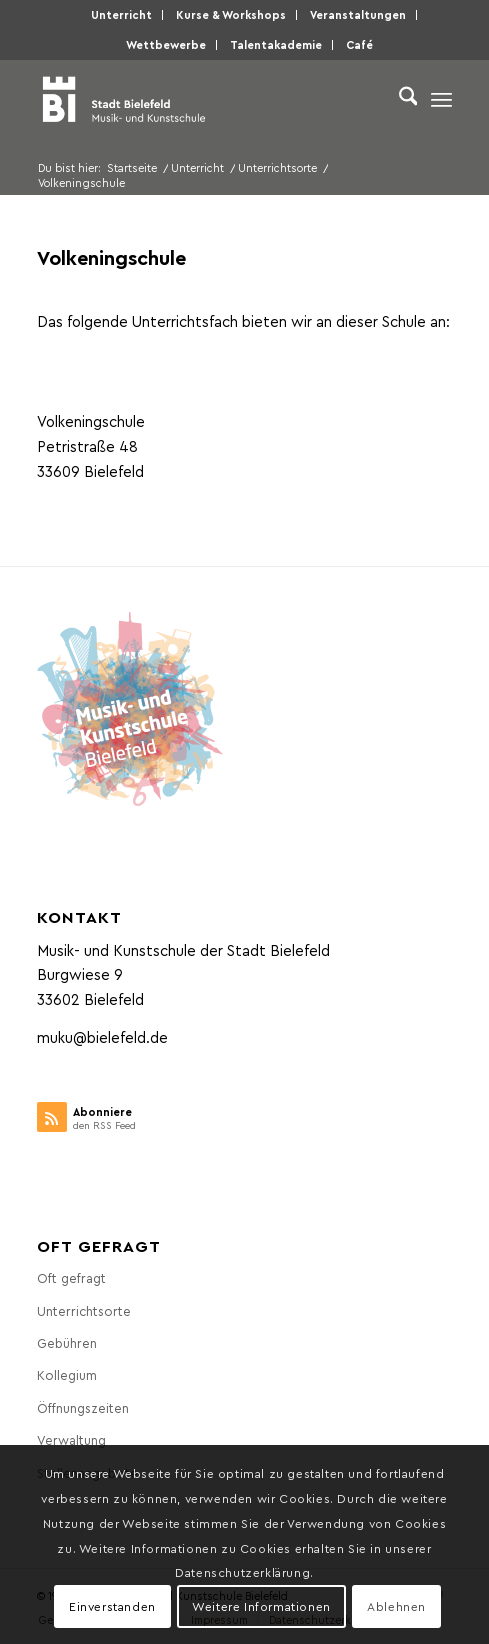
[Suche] (398, 99)
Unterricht (121, 14)
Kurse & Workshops (231, 14)
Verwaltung (71, 1439)
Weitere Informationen (261, 1606)
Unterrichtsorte (84, 1310)
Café (359, 44)
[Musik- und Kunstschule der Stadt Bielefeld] (203, 99)
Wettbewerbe (166, 44)
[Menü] (441, 99)
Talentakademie (276, 44)
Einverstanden (112, 1606)
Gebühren (67, 1342)
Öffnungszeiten (83, 1407)
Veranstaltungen (358, 14)
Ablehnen (396, 1606)
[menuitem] (122, 15)
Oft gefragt (71, 1277)
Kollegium (67, 1374)
